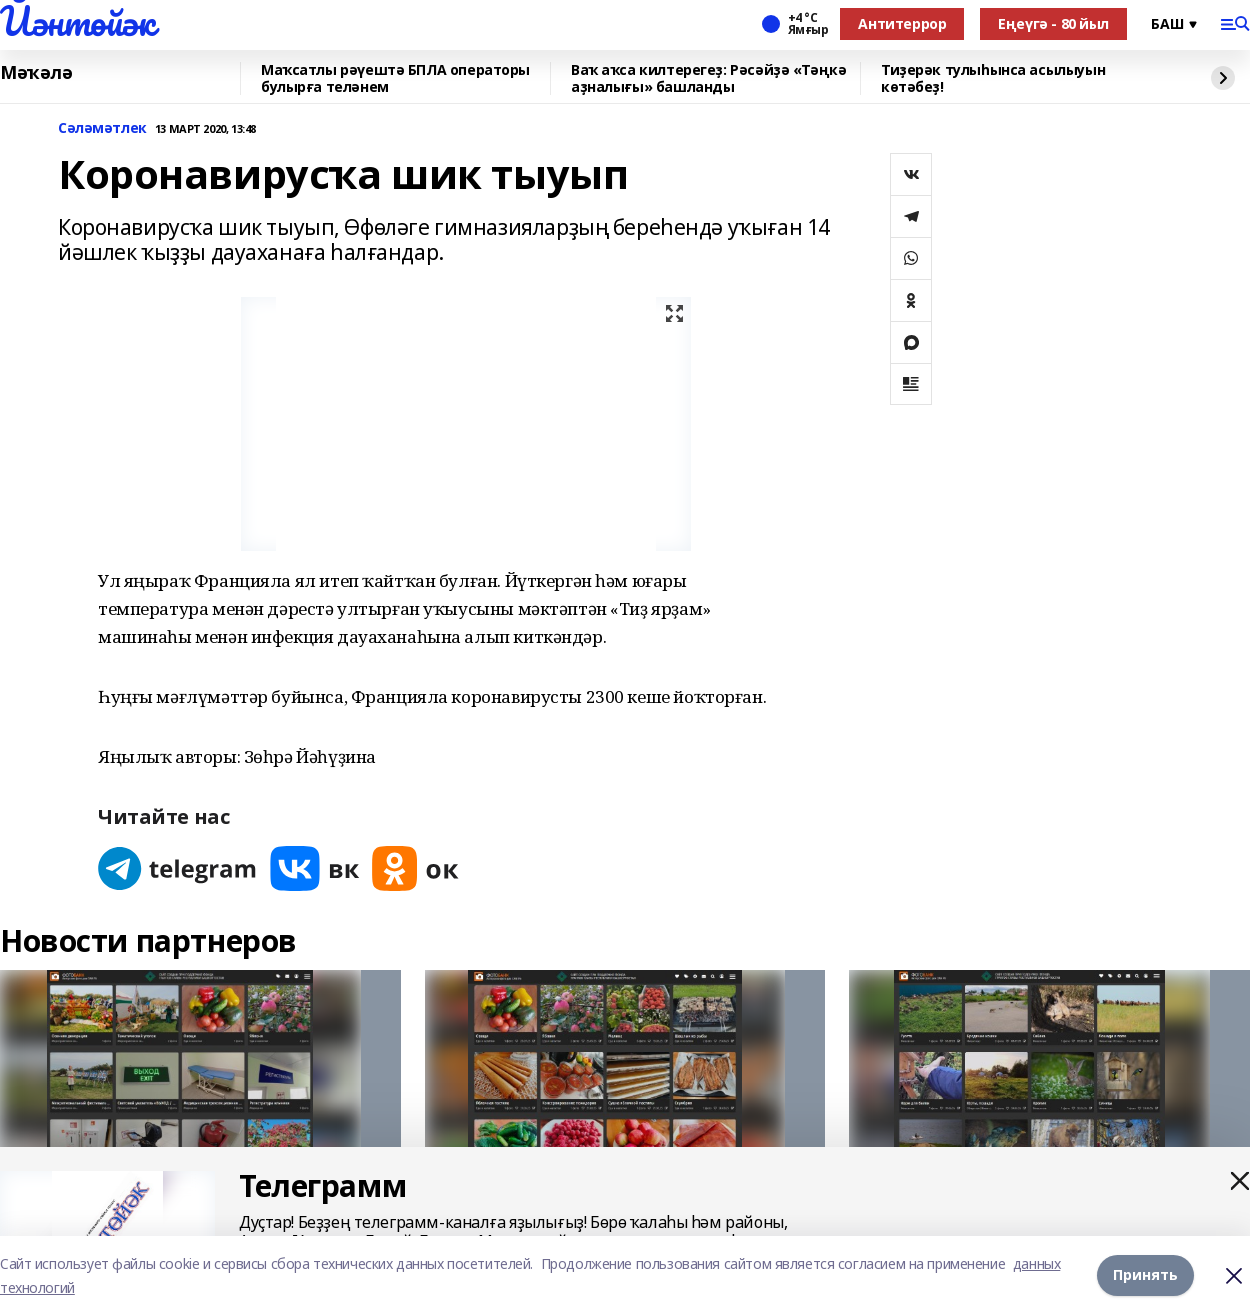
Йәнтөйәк (77, 21)
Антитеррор (902, 23)
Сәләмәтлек (102, 128)
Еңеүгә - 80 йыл (1053, 23)
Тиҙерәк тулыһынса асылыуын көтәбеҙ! (993, 78)
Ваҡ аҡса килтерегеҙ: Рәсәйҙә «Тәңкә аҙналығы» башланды (708, 78)
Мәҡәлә (36, 73)
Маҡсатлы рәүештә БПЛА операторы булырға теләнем (395, 78)
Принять (1145, 1275)
